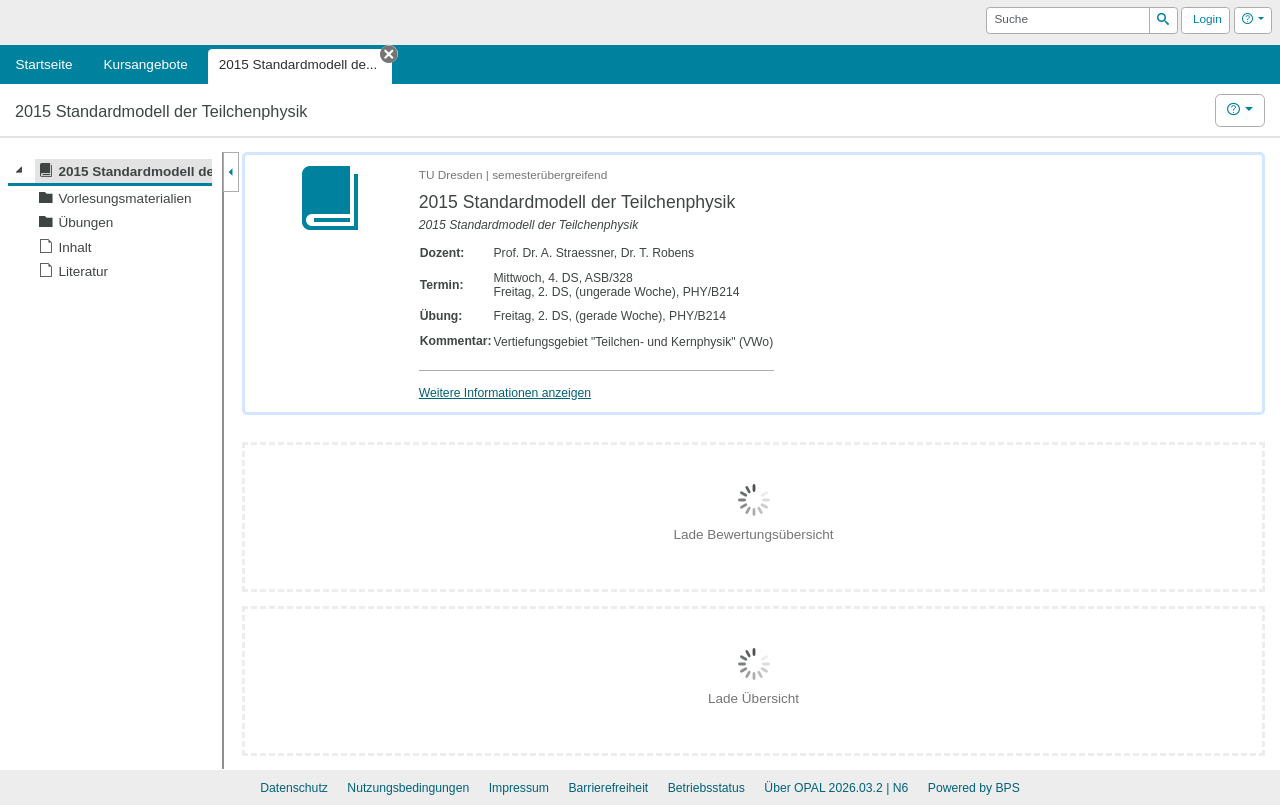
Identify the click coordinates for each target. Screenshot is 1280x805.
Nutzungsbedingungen (408, 788)
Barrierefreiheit (608, 788)
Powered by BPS (974, 788)
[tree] (110, 221)
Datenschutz (294, 788)
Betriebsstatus (706, 788)
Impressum (519, 788)
